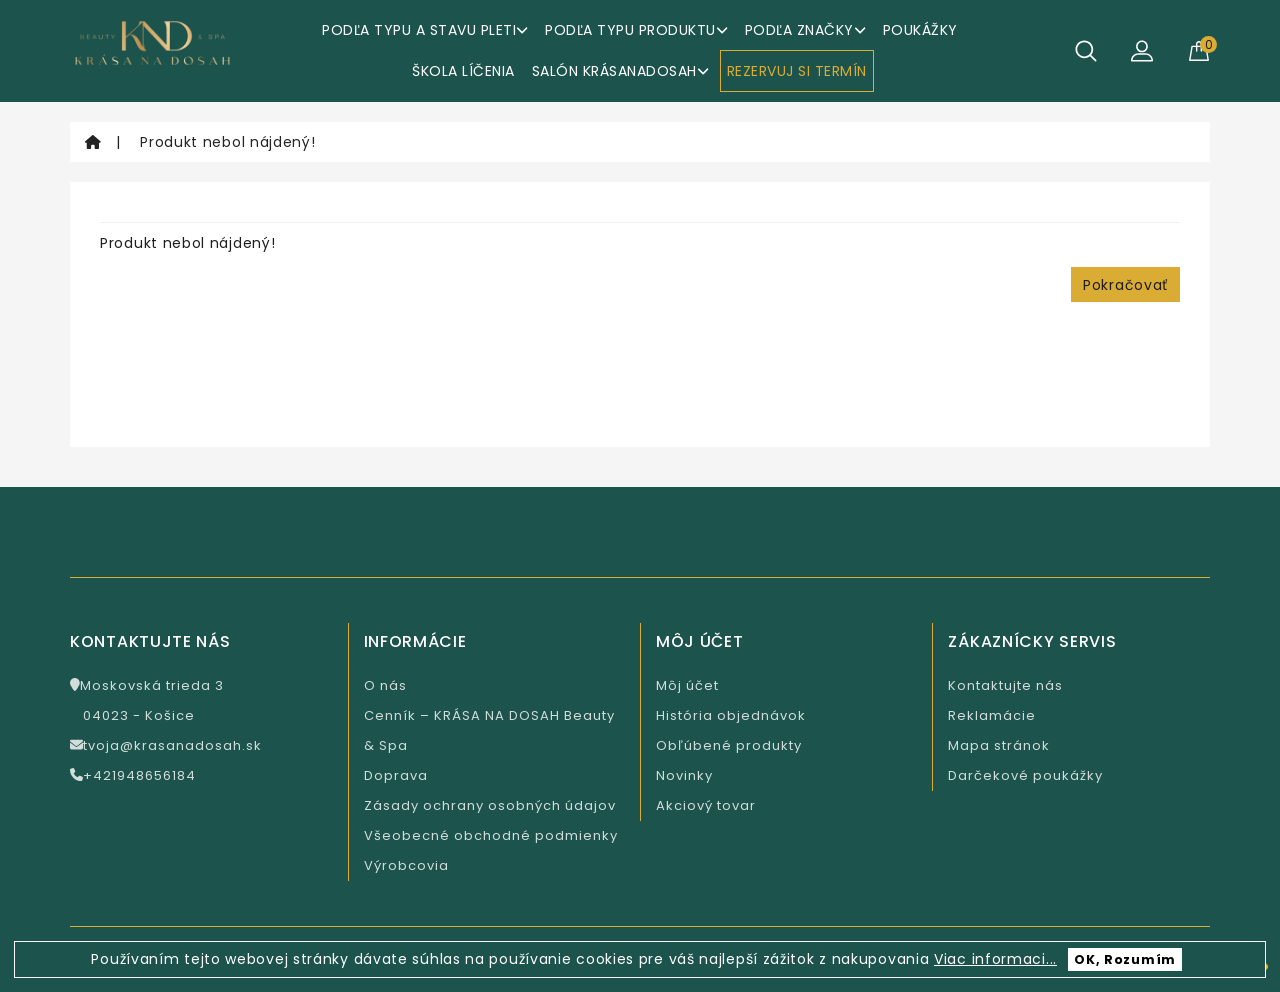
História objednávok (731, 715)
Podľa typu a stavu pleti (425, 30)
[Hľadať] (1086, 51)
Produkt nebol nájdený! (227, 142)
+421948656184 (133, 775)
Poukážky (920, 30)
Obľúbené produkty (729, 745)
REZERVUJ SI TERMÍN (797, 71)
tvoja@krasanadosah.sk (166, 745)
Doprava (396, 775)
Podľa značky (805, 30)
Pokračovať (1125, 285)
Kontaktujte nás (1005, 685)
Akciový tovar (706, 805)
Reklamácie (992, 715)
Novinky (684, 775)
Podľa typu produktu (636, 30)
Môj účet (687, 685)
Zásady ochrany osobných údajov (490, 805)
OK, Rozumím (1125, 959)
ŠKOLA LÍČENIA (463, 71)
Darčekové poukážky (1025, 775)
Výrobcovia (406, 865)
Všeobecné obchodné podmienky (491, 835)
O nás (385, 685)
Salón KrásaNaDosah (620, 71)
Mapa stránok (999, 745)
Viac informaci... (995, 959)
